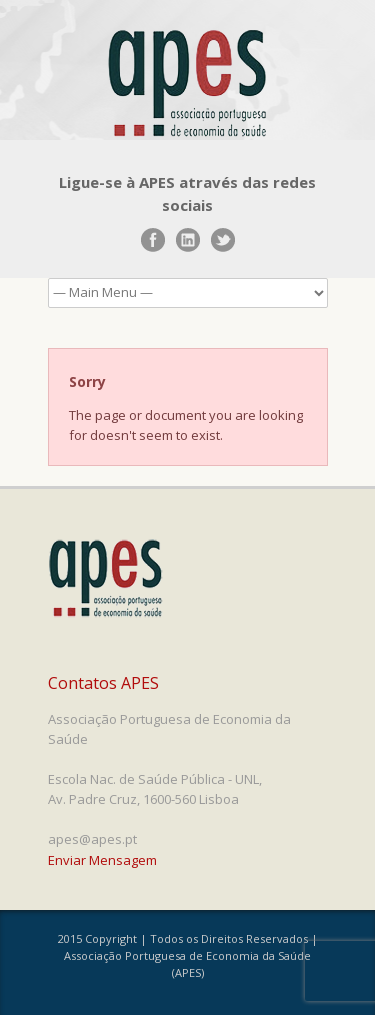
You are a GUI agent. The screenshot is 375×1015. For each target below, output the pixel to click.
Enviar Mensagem (102, 860)
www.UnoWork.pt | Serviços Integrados (125, 992)
